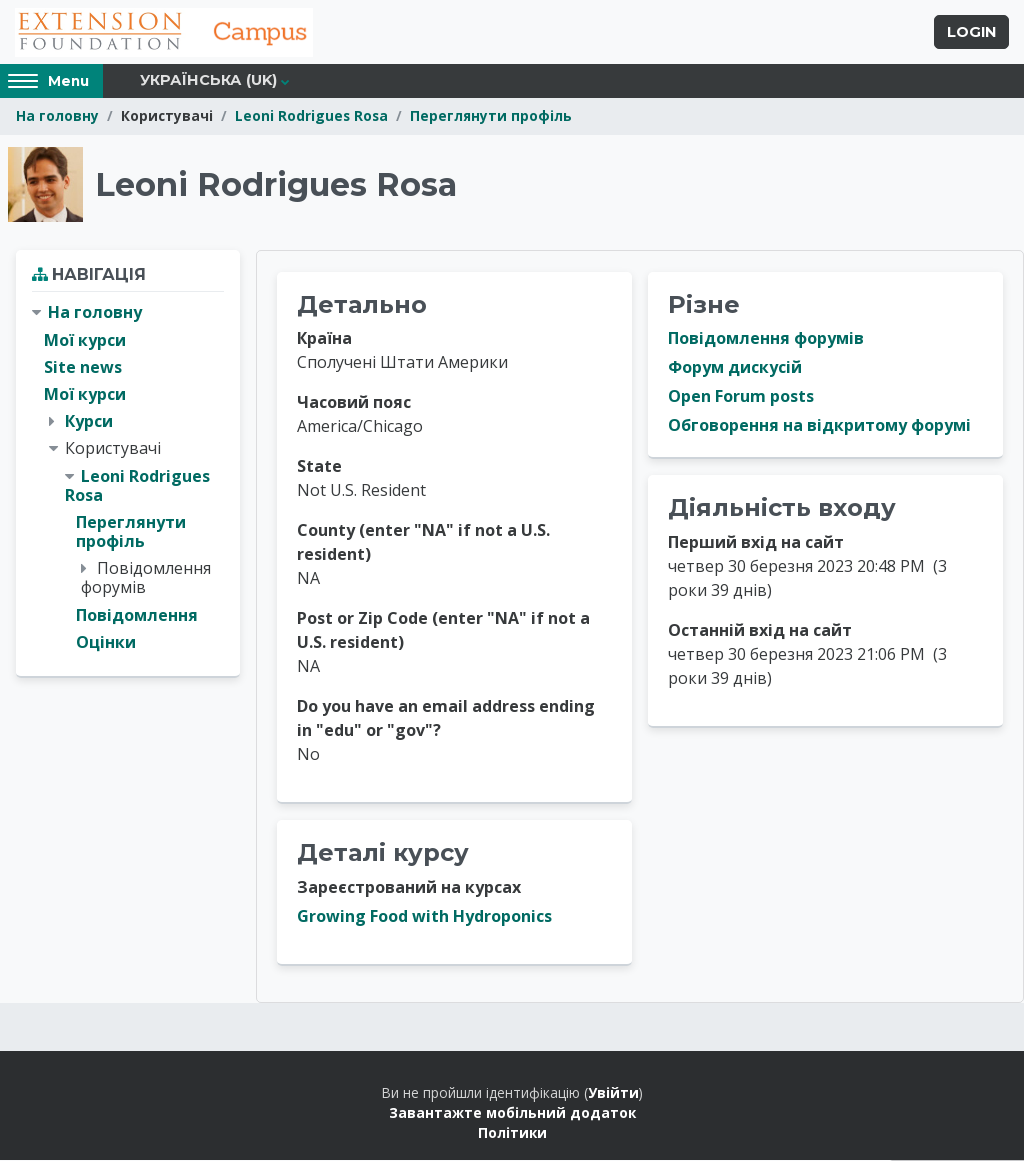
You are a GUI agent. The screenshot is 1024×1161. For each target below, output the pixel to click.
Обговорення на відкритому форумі (819, 427)
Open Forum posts (741, 398)
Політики (512, 1134)
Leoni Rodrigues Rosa (311, 117)
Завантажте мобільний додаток (512, 1113)
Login (971, 33)
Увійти (613, 1093)
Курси (89, 422)
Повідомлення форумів (766, 340)
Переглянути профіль (491, 117)
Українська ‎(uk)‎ (208, 82)
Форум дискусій (735, 369)
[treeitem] (128, 479)
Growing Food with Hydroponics (424, 917)
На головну (57, 117)
